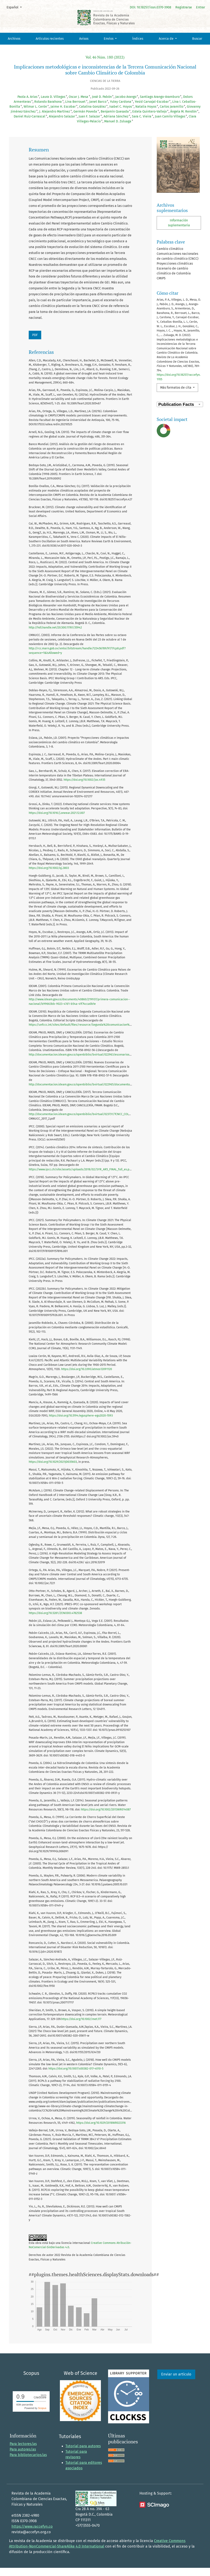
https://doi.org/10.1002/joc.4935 (84, 780)
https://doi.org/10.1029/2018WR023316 (101, 2123)
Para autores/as (23, 2457)
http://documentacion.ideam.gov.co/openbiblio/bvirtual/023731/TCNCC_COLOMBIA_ (84, 1114)
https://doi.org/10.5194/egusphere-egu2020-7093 (81, 1415)
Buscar (197, 39)
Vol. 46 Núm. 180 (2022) (105, 57)
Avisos (83, 39)
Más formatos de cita (176, 387)
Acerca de (166, 39)
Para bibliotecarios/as (28, 2463)
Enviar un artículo (176, 2382)
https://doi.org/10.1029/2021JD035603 (53, 1462)
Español (15, 7)
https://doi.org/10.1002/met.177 (81, 2019)
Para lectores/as (23, 2452)
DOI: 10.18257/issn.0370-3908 (150, 7)
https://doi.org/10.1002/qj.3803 (49, 868)
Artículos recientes (50, 39)
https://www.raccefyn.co (32, 2534)
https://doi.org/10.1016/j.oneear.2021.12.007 (57, 813)
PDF (35, 335)
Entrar (200, 7)
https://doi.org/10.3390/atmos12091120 (86, 1369)
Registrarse (183, 7)
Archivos (14, 39)
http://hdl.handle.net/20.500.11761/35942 (55, 627)
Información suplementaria (179, 222)
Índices (137, 39)
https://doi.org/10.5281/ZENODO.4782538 (55, 1613)
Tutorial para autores (83, 2454)
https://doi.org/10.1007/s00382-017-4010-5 (75, 2068)
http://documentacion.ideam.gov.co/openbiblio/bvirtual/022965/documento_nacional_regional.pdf (94, 1084)
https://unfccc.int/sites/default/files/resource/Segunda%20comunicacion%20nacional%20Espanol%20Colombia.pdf (106, 1024)
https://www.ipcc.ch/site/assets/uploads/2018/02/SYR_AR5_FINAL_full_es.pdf (80, 1169)
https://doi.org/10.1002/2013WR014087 (106, 1809)
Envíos (109, 39)
